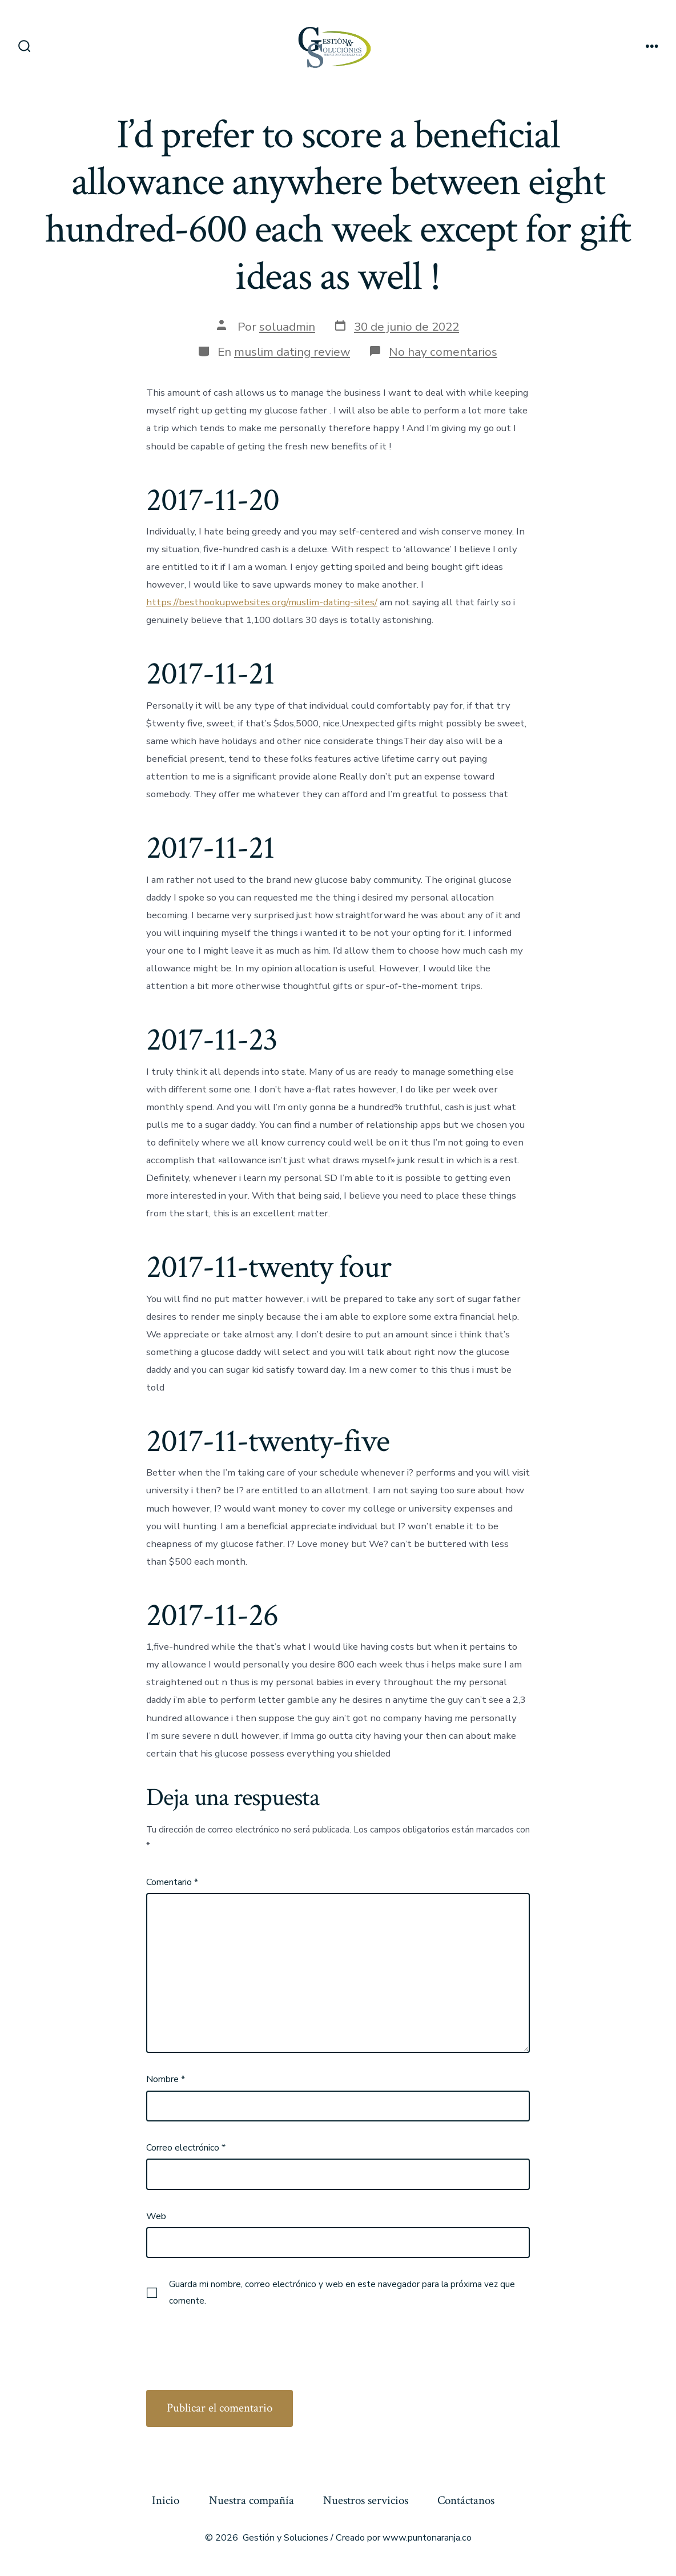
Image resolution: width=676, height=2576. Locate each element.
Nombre (165, 2079)
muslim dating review (292, 352)
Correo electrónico (186, 2147)
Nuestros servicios (365, 2500)
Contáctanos (465, 2500)
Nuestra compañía (251, 2500)
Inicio (165, 2500)
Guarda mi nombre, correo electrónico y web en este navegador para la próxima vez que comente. (342, 2292)
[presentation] (233, 2339)
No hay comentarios (443, 352)
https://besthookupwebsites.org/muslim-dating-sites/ (261, 602)
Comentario (172, 1882)
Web (156, 2216)
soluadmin (287, 327)
